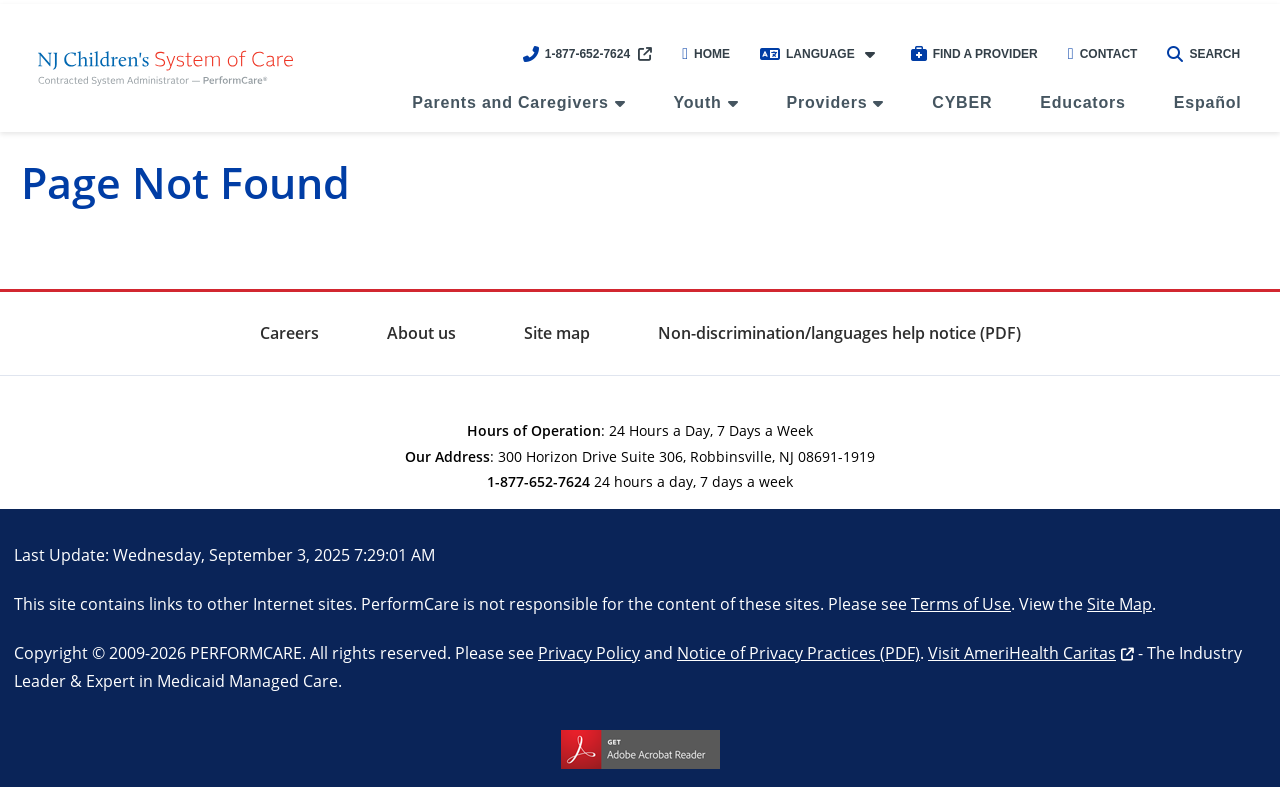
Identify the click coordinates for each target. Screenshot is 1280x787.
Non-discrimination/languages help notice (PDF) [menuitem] (839, 333)
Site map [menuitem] (557, 333)
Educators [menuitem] (1082, 102)
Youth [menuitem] (698, 102)
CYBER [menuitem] (962, 102)
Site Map (1119, 603)
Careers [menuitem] (289, 333)
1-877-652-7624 (576, 54)
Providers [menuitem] (826, 102)
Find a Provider (974, 54)
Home (706, 54)
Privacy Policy (589, 652)
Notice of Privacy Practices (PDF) (798, 652)
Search (1203, 54)
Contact (1103, 54)
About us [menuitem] (421, 333)
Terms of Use (961, 603)
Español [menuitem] (1208, 102)
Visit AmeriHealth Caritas (1022, 652)
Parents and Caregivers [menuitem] (510, 102)
